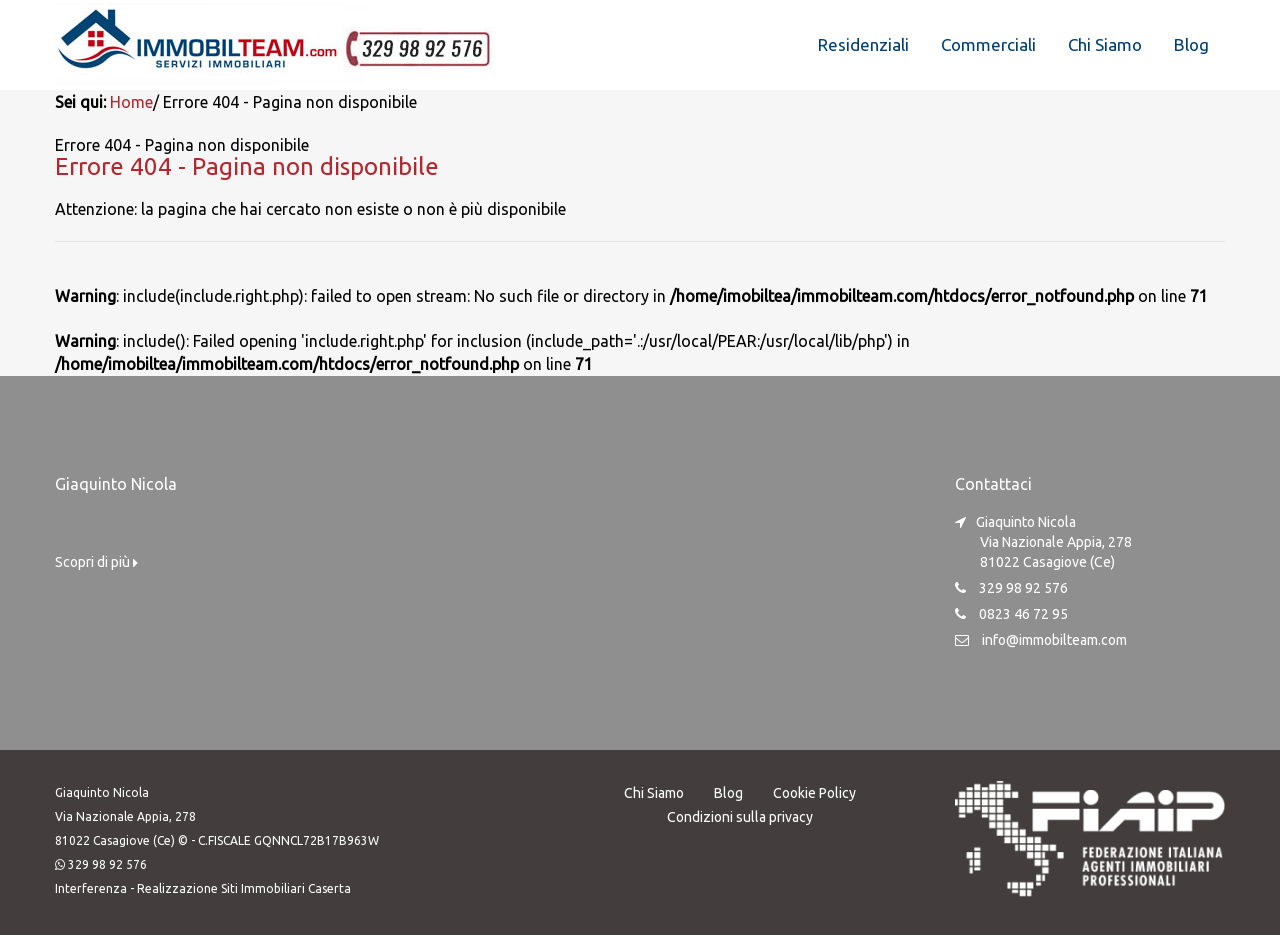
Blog (1191, 44)
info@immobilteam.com (1054, 640)
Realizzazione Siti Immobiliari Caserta (244, 888)
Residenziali (863, 44)
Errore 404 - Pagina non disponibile (247, 166)
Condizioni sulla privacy (740, 817)
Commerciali (988, 44)
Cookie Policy (814, 793)
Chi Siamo (1105, 44)
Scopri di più (96, 562)
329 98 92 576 (107, 864)
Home (131, 102)
